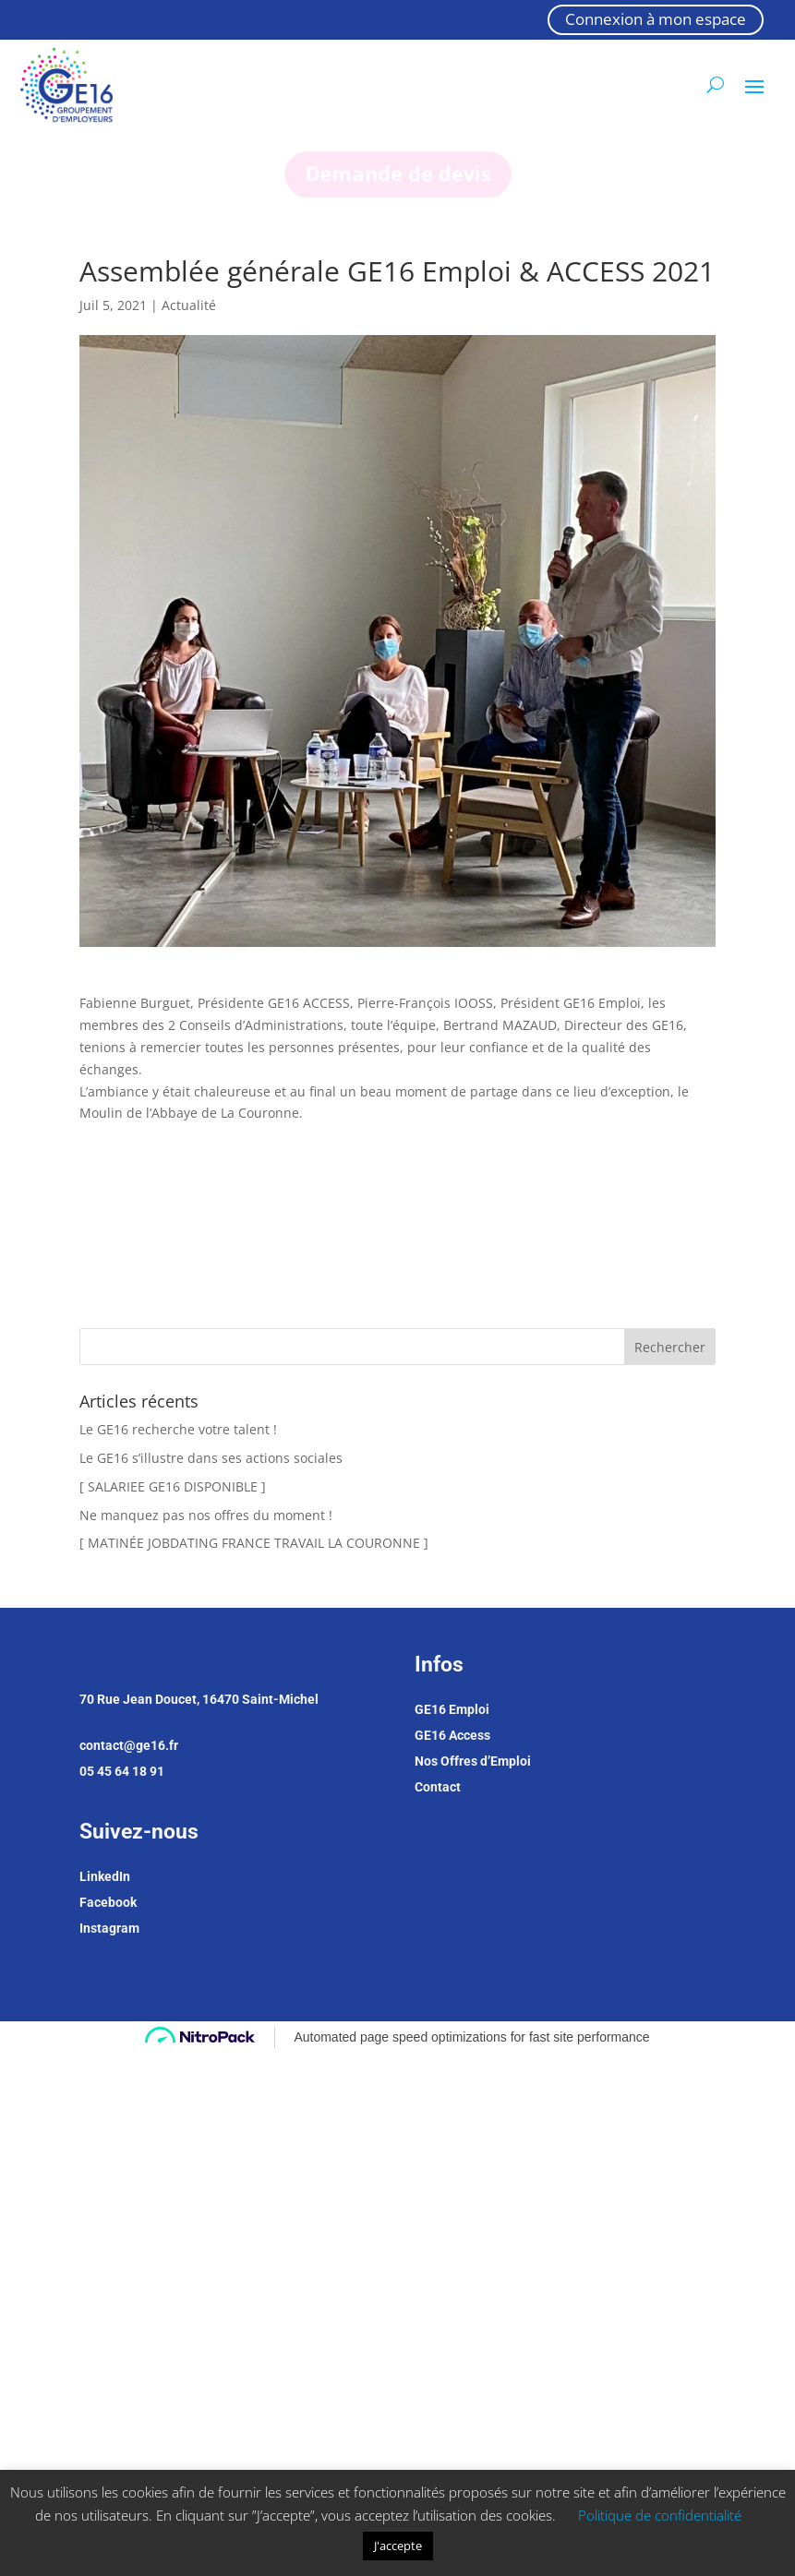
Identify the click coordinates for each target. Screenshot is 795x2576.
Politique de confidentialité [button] (659, 2515)
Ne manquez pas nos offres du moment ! (205, 1515)
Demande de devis (398, 174)
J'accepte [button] (398, 2545)
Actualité (189, 305)
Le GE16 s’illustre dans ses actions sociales (211, 1458)
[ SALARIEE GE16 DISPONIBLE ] (172, 1486)
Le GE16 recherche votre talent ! (178, 1429)
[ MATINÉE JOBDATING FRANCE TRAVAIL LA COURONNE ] (253, 1543)
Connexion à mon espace (655, 19)
